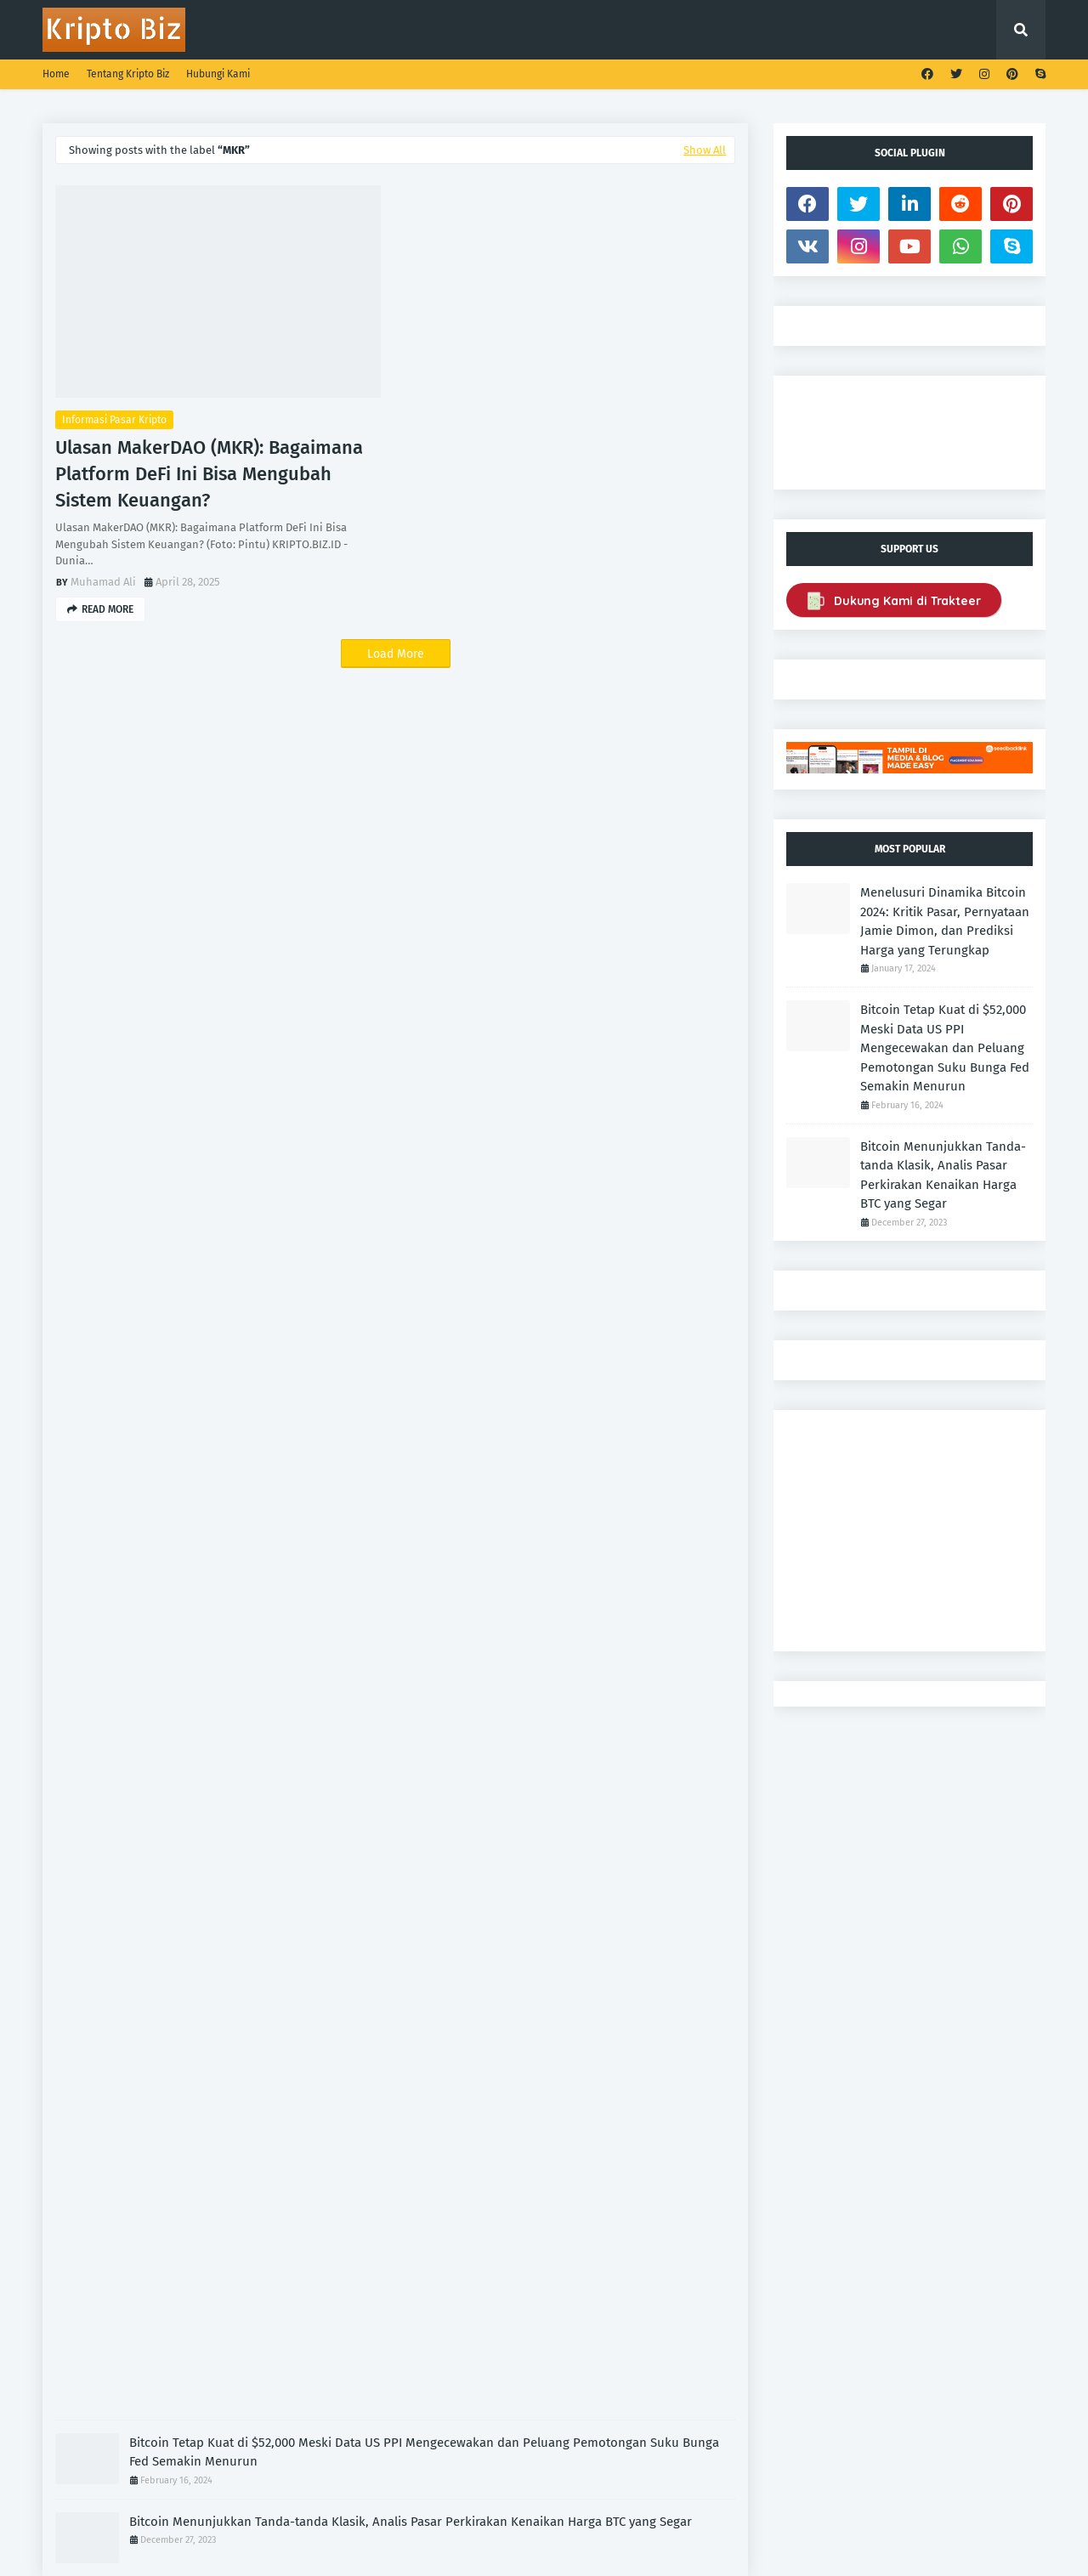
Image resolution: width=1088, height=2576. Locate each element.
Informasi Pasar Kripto (114, 420)
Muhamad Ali (103, 581)
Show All (704, 150)
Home (56, 74)
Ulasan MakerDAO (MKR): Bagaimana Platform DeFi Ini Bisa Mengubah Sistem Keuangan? (209, 474)
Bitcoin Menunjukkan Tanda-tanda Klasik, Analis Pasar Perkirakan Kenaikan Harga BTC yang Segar (410, 2521)
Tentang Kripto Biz (128, 74)
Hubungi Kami (218, 74)
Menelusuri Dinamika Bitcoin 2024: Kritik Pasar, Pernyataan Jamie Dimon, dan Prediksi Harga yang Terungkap (944, 921)
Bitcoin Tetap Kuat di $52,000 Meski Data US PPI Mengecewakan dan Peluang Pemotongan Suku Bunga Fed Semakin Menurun (424, 2452)
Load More (395, 654)
